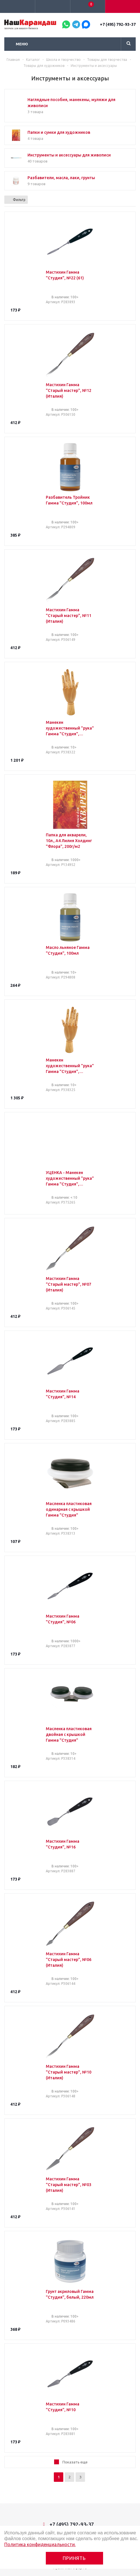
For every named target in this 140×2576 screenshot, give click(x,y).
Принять (74, 2558)
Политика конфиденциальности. (40, 2544)
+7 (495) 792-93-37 (118, 24)
